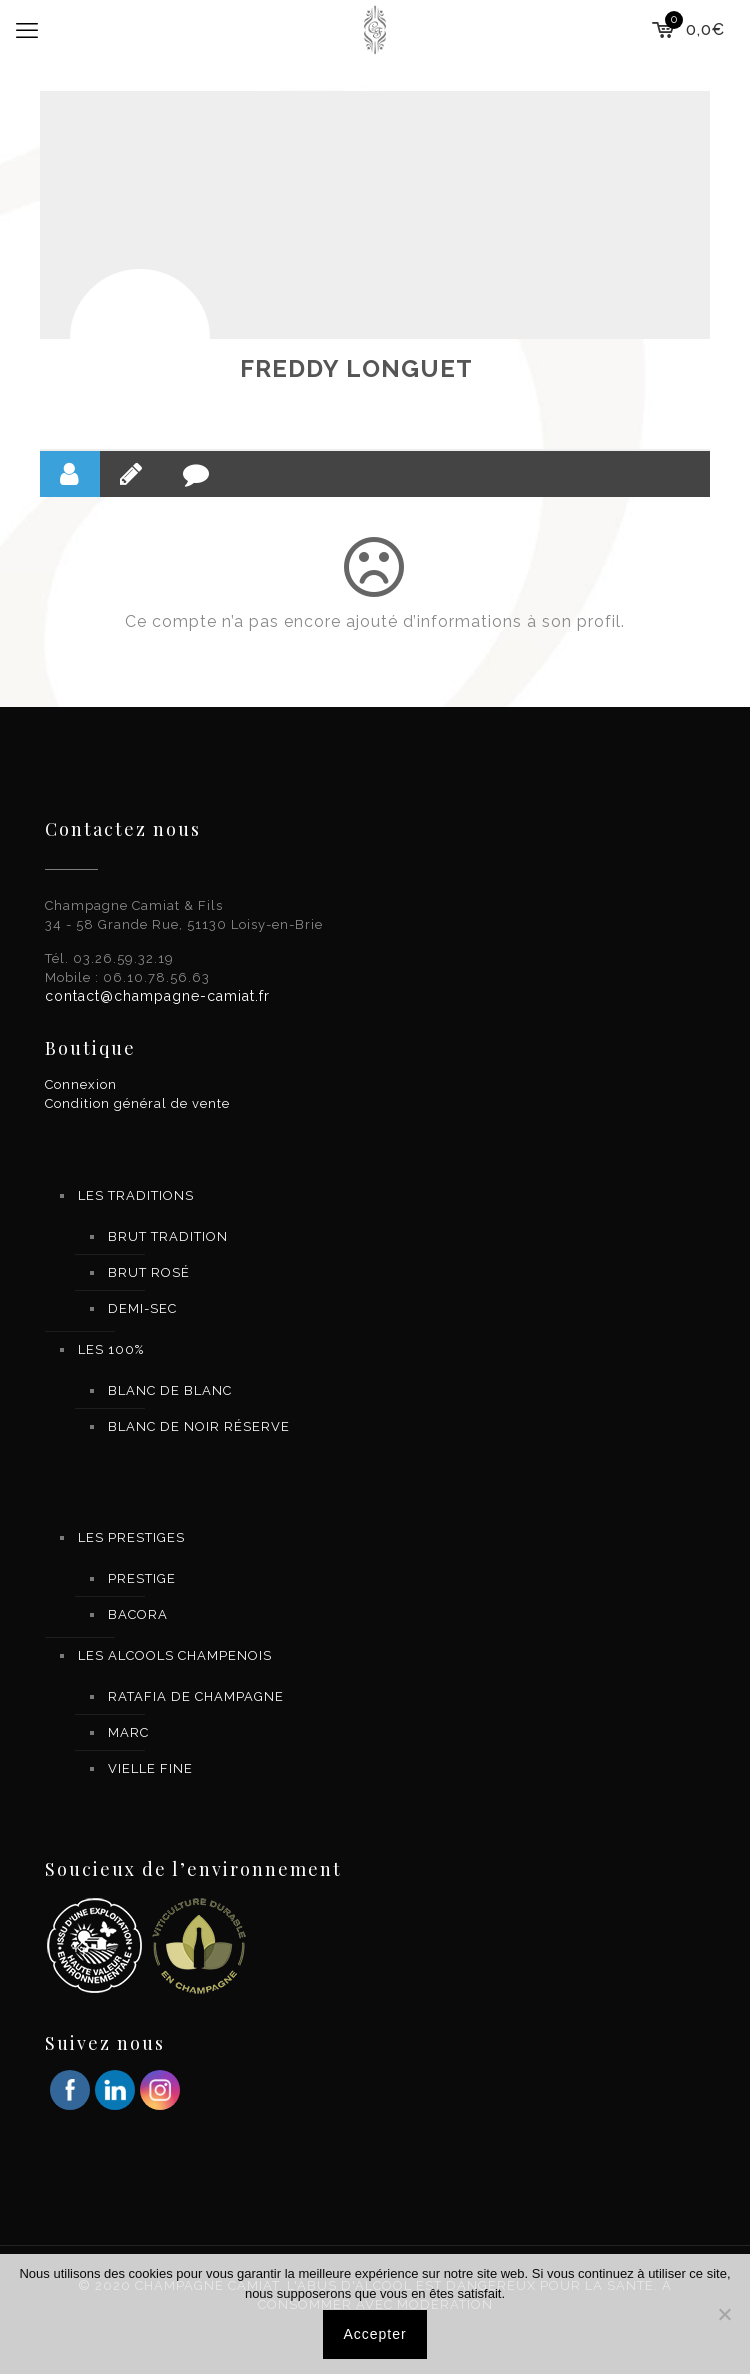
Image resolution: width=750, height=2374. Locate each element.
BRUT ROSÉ (149, 1272)
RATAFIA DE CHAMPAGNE (196, 1696)
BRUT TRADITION (168, 1236)
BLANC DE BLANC (170, 1390)
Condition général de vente (137, 1103)
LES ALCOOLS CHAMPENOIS (175, 1655)
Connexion (81, 1084)
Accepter (374, 2334)
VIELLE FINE (150, 1768)
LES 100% (111, 1349)
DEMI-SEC (142, 1308)
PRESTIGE (142, 1578)
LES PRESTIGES (131, 1537)
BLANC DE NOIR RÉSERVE (199, 1426)
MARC (128, 1732)
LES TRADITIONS (136, 1195)
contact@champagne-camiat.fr (157, 996)
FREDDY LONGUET (356, 368)
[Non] (725, 2314)
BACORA (138, 1614)
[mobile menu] (27, 30)
